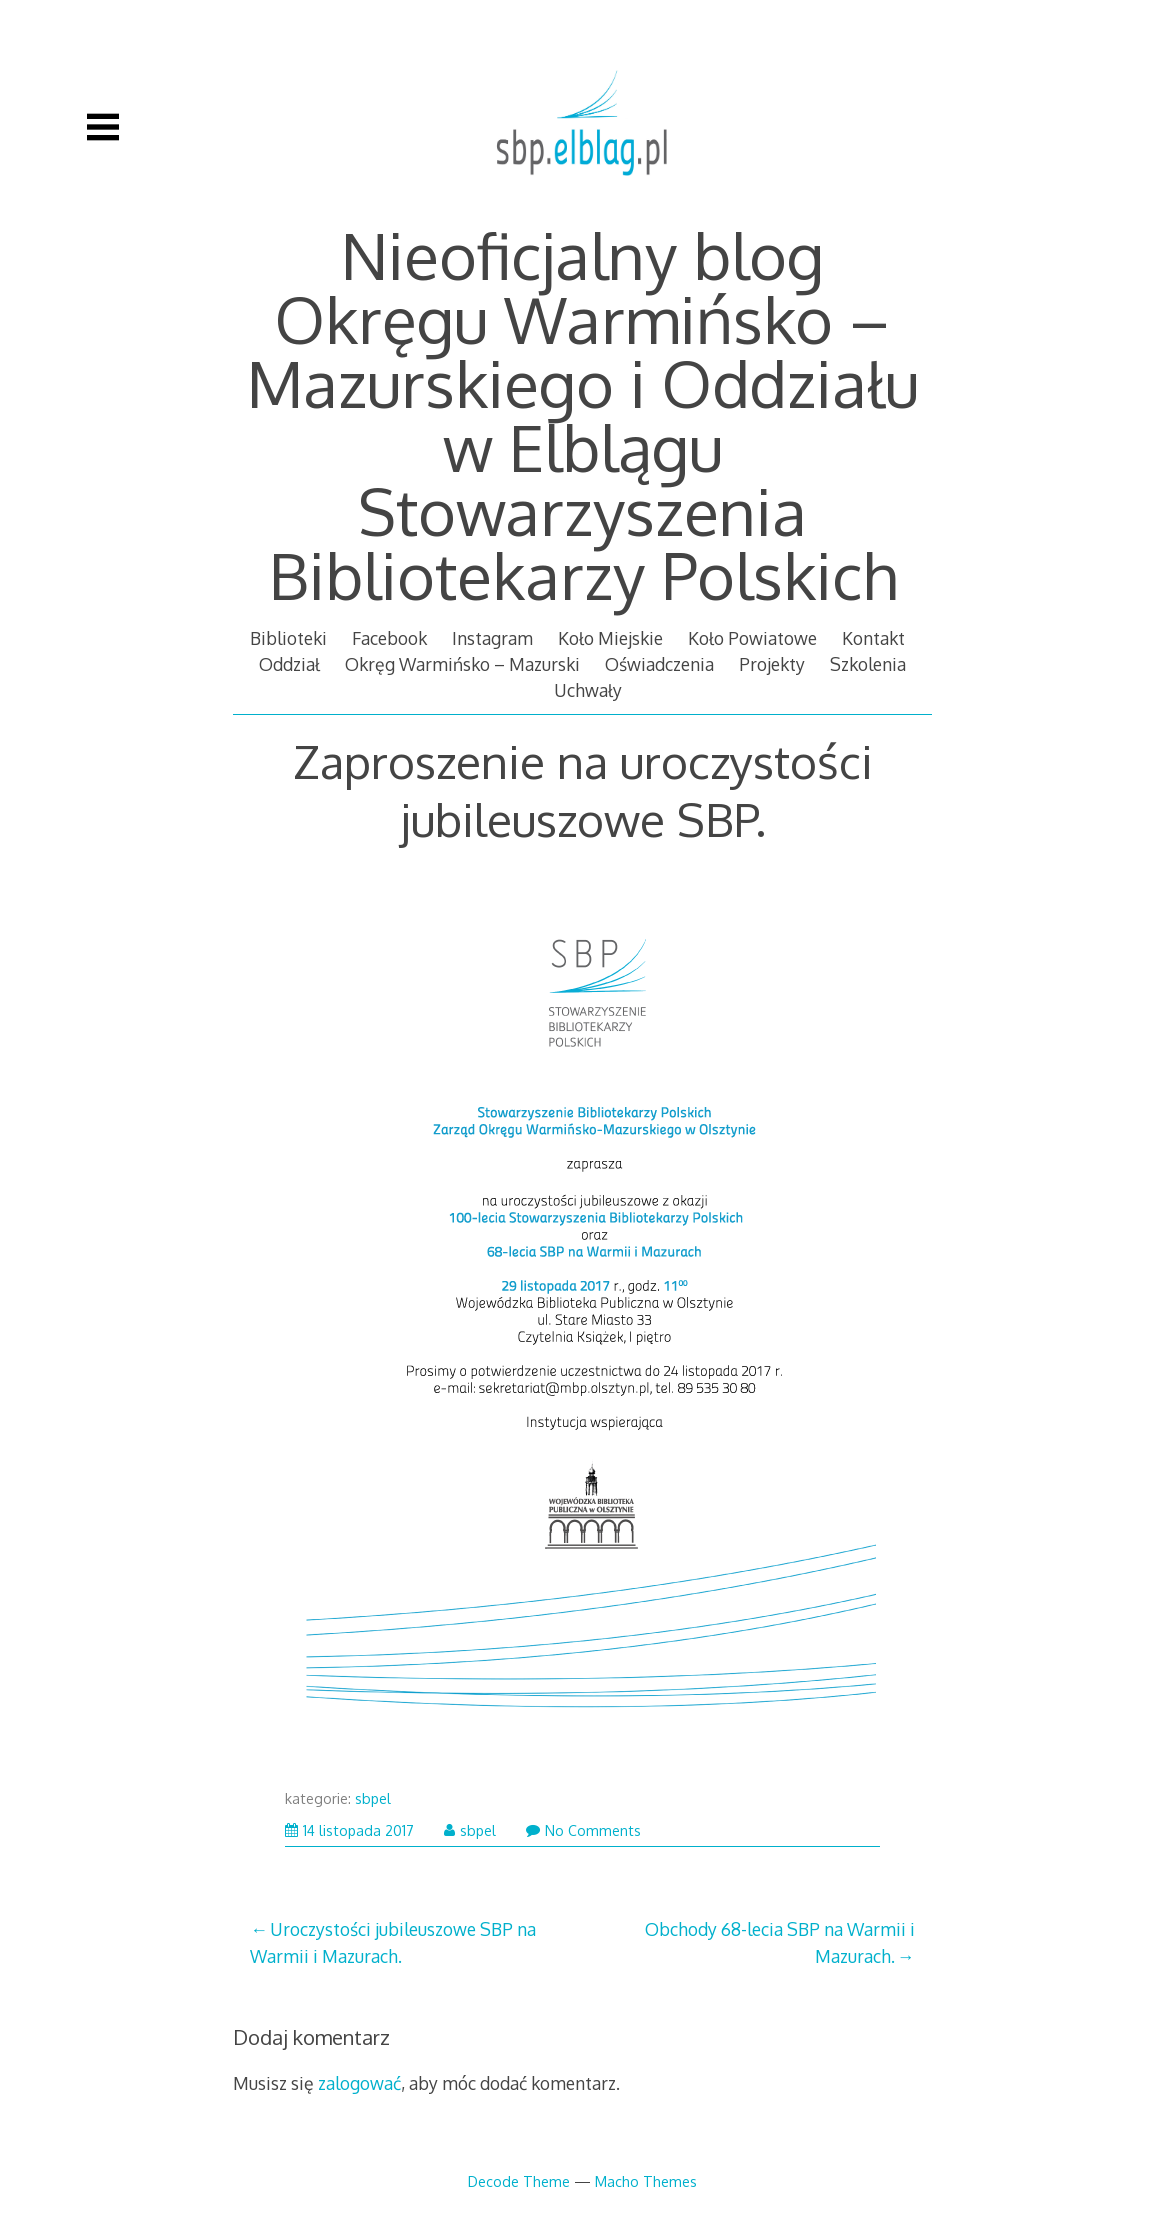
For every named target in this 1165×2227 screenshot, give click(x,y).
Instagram (492, 638)
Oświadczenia (659, 664)
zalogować (359, 2083)
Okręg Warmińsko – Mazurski (462, 664)
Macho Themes (646, 2181)
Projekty (772, 664)
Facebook (389, 638)
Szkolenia (868, 664)
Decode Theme (519, 2181)
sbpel (373, 1798)
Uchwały (588, 690)
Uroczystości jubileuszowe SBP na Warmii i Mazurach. (392, 1942)
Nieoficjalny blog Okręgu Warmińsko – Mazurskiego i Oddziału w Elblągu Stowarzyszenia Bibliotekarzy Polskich (583, 414)
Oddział (289, 664)
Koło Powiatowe (752, 638)
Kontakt (873, 638)
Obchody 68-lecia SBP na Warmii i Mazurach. (780, 1942)
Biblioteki (288, 638)
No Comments (583, 1830)
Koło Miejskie (610, 638)
